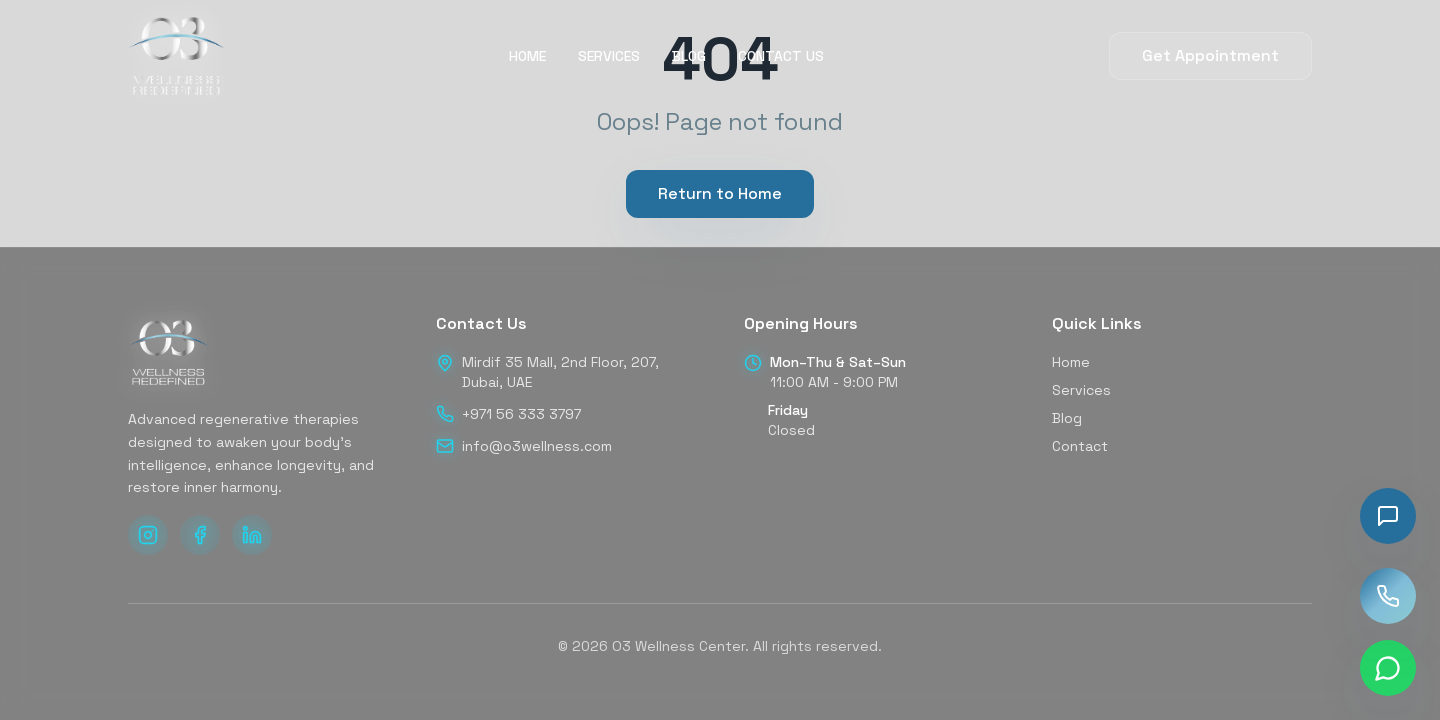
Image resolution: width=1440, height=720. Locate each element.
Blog (1067, 418)
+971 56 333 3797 (521, 414)
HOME (527, 56)
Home (1071, 362)
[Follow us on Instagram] (148, 535)
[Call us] (1388, 596)
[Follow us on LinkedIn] (252, 535)
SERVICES (609, 56)
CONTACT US (781, 56)
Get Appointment (1210, 55)
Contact (1080, 446)
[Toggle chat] (1388, 516)
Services (1081, 390)
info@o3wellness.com (537, 446)
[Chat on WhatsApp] (1388, 668)
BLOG (689, 56)
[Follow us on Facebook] (200, 535)
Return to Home (720, 193)
